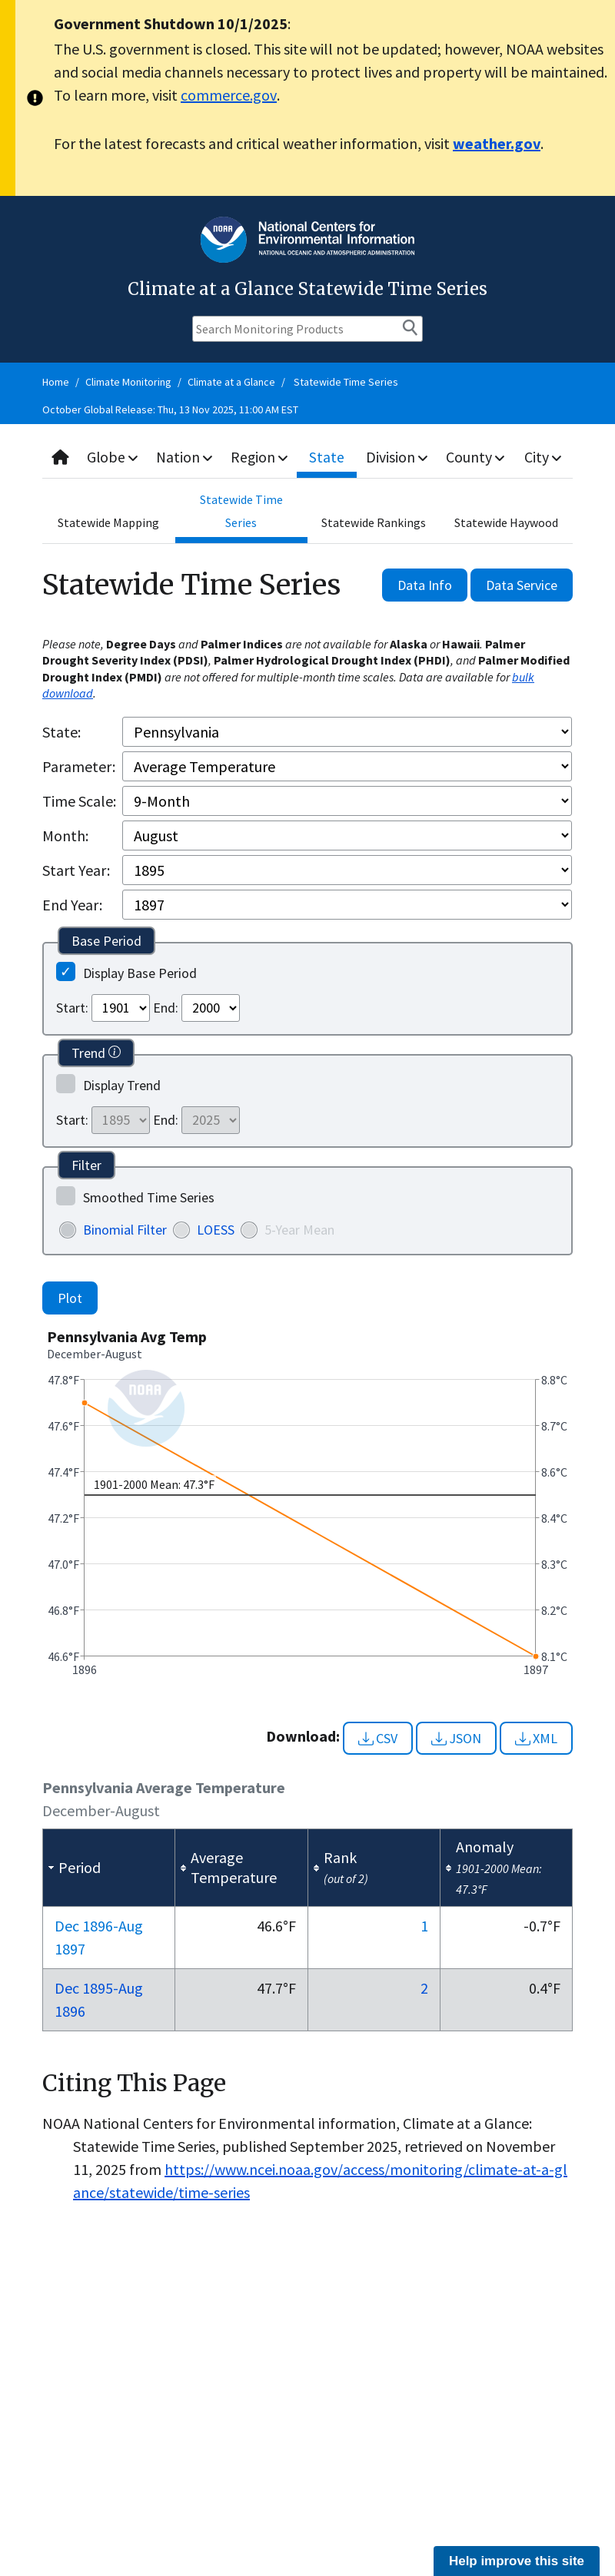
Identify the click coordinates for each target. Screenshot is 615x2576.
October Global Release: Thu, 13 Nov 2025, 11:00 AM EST (170, 409)
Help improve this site (516, 2561)
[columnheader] (109, 1868)
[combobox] (307, 457)
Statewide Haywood (506, 522)
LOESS (215, 1229)
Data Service (521, 585)
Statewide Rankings (373, 522)
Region (262, 456)
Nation (186, 456)
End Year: (72, 904)
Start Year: (76, 870)
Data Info (424, 585)
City (543, 456)
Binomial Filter (125, 1229)
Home (55, 382)
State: (61, 731)
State (329, 456)
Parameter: (78, 766)
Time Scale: (79, 801)
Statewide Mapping (108, 522)
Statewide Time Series (346, 382)
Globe (113, 456)
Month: (65, 835)
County (476, 456)
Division (398, 456)
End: (165, 1007)
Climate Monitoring (128, 382)
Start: (72, 1007)
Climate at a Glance (231, 382)
